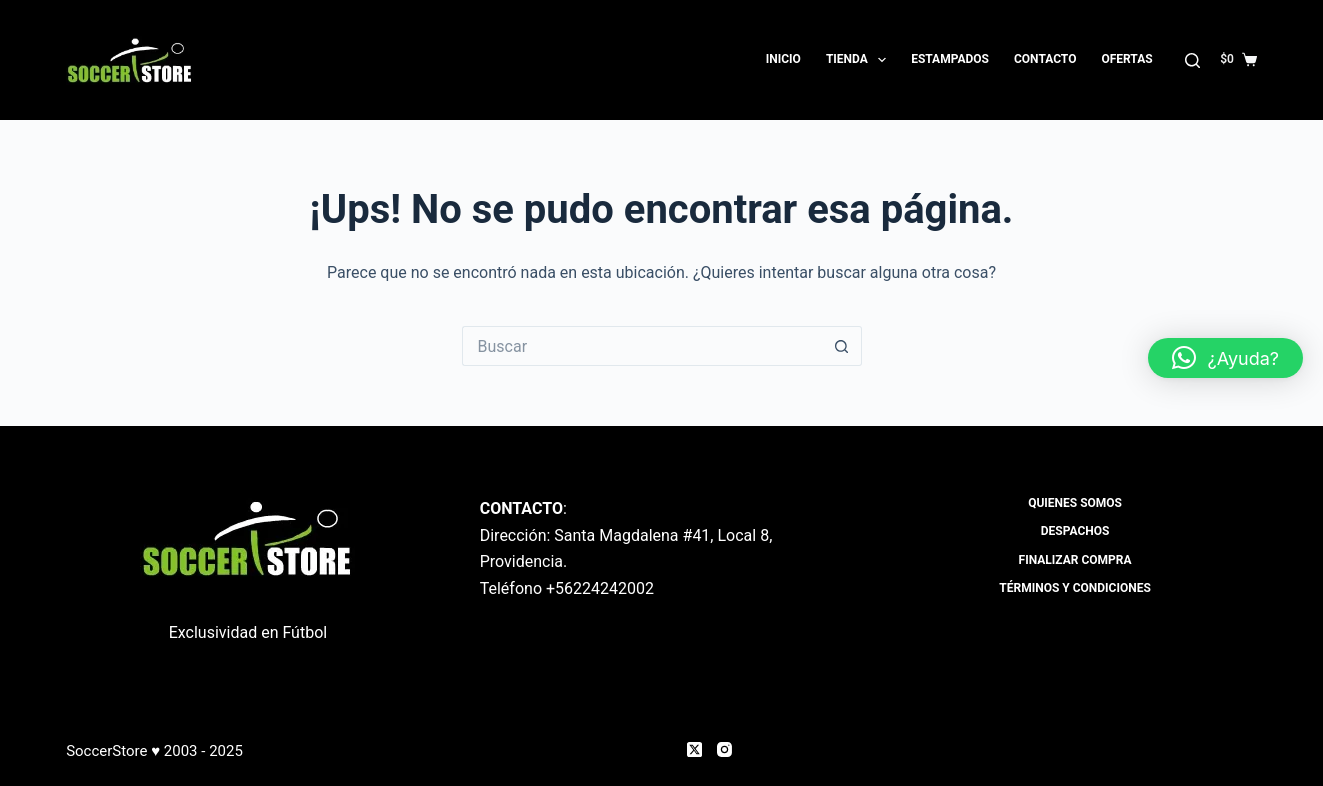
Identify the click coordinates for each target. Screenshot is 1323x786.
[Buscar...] (642, 346)
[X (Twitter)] (694, 749)
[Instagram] (724, 749)
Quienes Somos (1075, 503)
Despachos (1075, 531)
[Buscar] (1192, 60)
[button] (1226, 358)
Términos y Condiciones (1075, 588)
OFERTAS (1126, 59)
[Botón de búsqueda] (842, 346)
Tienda (860, 60)
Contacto (1045, 59)
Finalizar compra (1075, 560)
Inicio (783, 59)
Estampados (950, 59)
